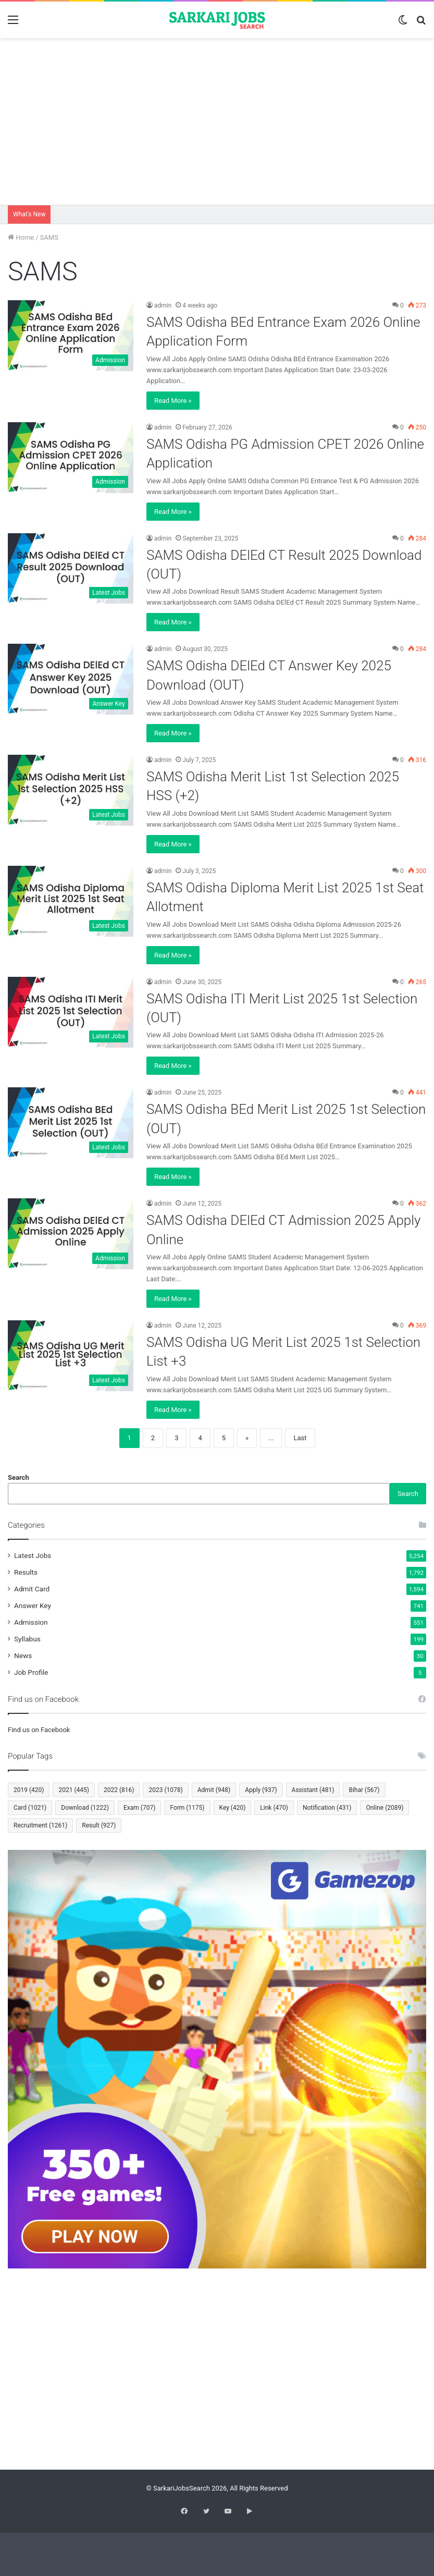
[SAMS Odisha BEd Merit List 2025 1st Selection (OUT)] (70, 1122)
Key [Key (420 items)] (232, 1807)
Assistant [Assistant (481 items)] (313, 1790)
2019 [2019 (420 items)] (29, 1790)
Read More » (173, 400)
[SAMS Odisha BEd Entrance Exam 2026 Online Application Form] (70, 335)
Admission (31, 1622)
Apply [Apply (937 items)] (261, 1790)
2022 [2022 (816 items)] (119, 1790)
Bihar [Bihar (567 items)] (364, 1790)
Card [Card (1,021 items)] (30, 1807)
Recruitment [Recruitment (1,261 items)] (40, 1825)
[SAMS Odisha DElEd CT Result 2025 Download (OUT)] (70, 568)
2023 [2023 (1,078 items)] (165, 1790)
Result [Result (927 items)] (99, 1825)
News (23, 1655)
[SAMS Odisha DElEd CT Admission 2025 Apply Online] (70, 1233)
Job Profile (31, 1672)
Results (26, 1572)
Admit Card (31, 1589)
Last (299, 1438)
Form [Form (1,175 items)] (187, 1807)
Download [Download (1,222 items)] (85, 1807)
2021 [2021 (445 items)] (73, 1790)
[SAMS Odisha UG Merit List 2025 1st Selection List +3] (70, 1355)
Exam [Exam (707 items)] (139, 1807)
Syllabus (27, 1639)
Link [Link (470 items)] (274, 1807)
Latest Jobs (32, 1555)
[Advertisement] (217, 121)
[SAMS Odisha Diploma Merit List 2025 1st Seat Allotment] (70, 901)
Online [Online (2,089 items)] (384, 1807)
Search (18, 1477)
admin (162, 305)
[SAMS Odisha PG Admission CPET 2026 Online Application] (70, 457)
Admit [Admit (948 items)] (213, 1790)
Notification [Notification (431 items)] (327, 1807)
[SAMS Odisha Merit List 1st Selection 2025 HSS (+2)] (70, 790)
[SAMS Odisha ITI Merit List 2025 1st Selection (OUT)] (70, 1012)
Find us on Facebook (39, 1730)
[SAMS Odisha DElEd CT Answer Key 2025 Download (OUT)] (70, 679)
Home (21, 237)
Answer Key (32, 1605)
